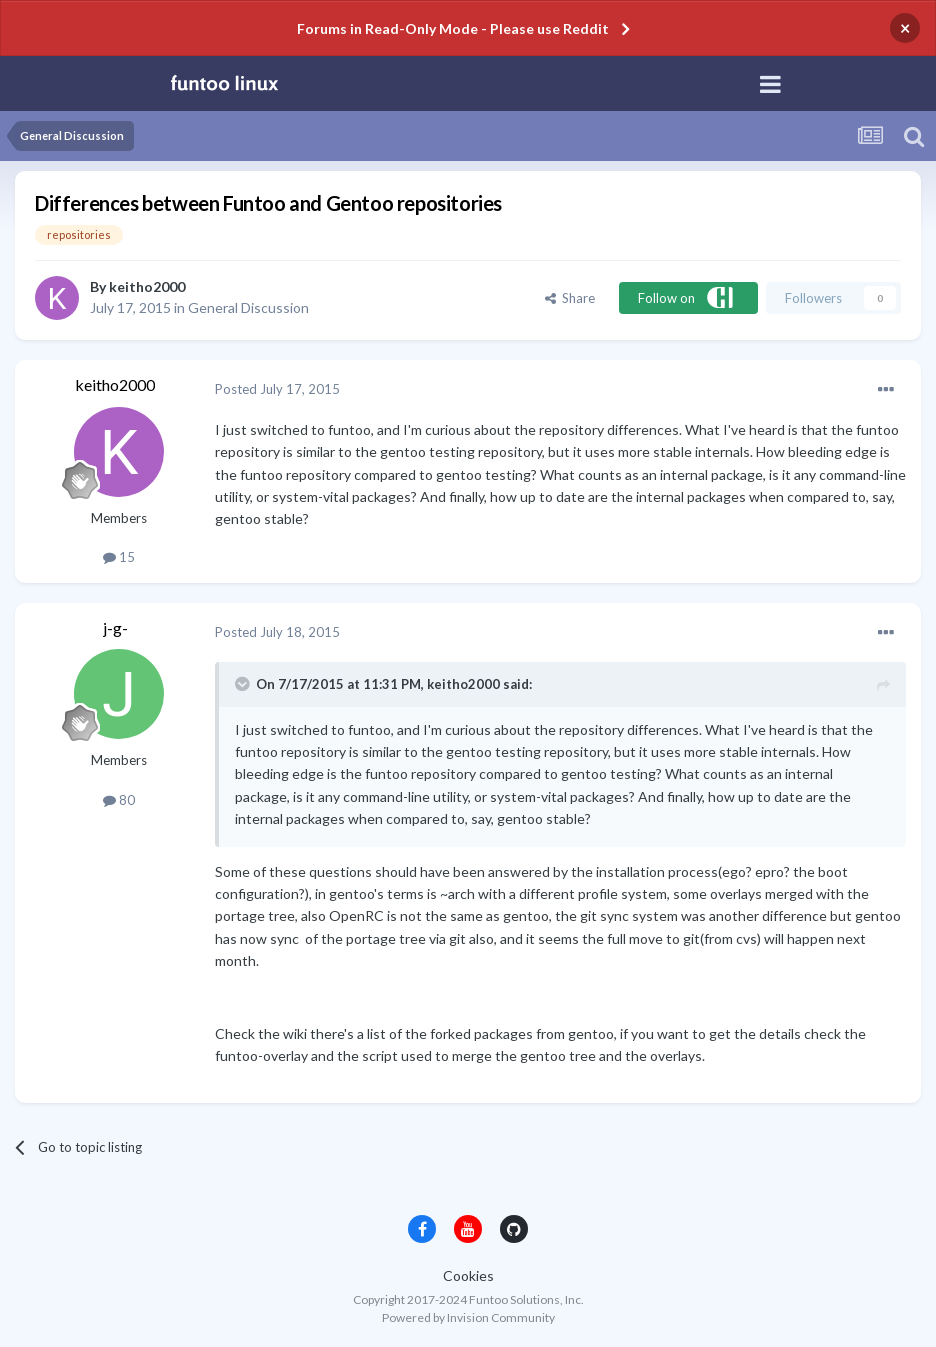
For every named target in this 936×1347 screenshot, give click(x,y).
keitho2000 (147, 286)
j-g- (115, 627)
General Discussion (248, 307)
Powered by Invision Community (468, 1317)
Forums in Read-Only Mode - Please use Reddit (453, 28)
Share (570, 298)
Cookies (468, 1275)
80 (119, 800)
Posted (277, 389)
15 (119, 557)
